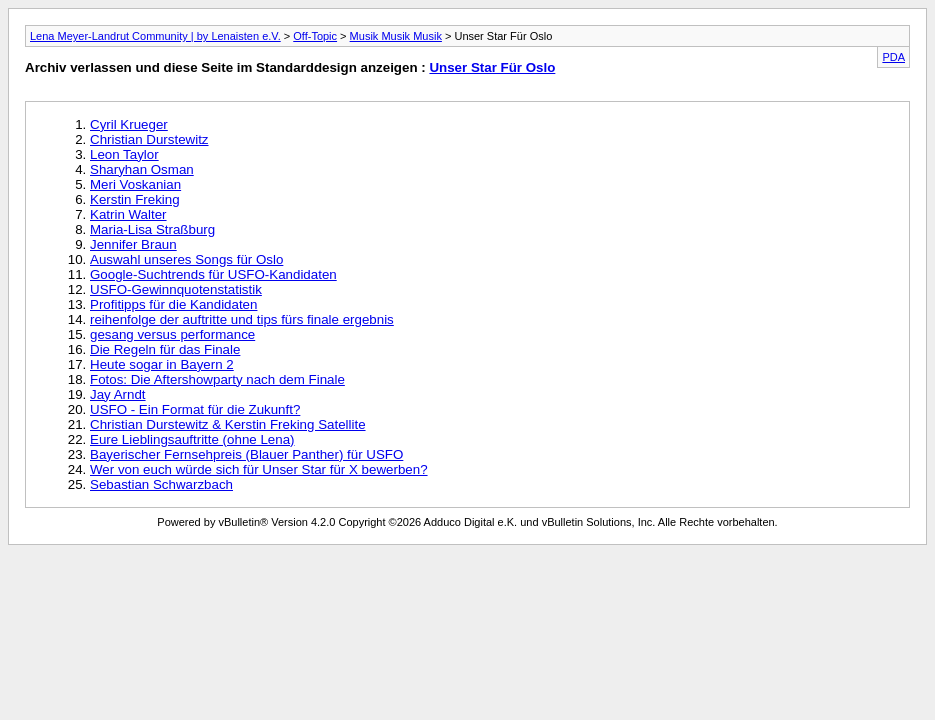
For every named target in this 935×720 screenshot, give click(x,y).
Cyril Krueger (129, 124)
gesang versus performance (172, 334)
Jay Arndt (118, 394)
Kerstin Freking (135, 199)
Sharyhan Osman (142, 169)
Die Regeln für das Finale (165, 349)
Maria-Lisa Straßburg (152, 229)
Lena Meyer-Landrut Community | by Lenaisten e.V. (155, 36)
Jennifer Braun (133, 244)
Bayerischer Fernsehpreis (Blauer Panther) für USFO (246, 454)
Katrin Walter (128, 214)
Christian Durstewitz (149, 139)
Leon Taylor (124, 154)
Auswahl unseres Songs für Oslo (186, 259)
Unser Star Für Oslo (492, 67)
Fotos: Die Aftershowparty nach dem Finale (217, 379)
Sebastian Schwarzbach (161, 484)
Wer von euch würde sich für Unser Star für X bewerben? (259, 469)
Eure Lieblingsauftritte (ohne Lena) (192, 439)
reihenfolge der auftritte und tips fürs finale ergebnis (242, 319)
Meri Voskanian (135, 184)
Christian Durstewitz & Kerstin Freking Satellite (228, 424)
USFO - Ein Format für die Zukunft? (195, 409)
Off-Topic (315, 36)
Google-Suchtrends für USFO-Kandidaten (213, 274)
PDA (893, 57)
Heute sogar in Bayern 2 (162, 364)
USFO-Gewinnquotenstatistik (176, 289)
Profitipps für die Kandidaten (173, 304)
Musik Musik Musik (396, 36)
